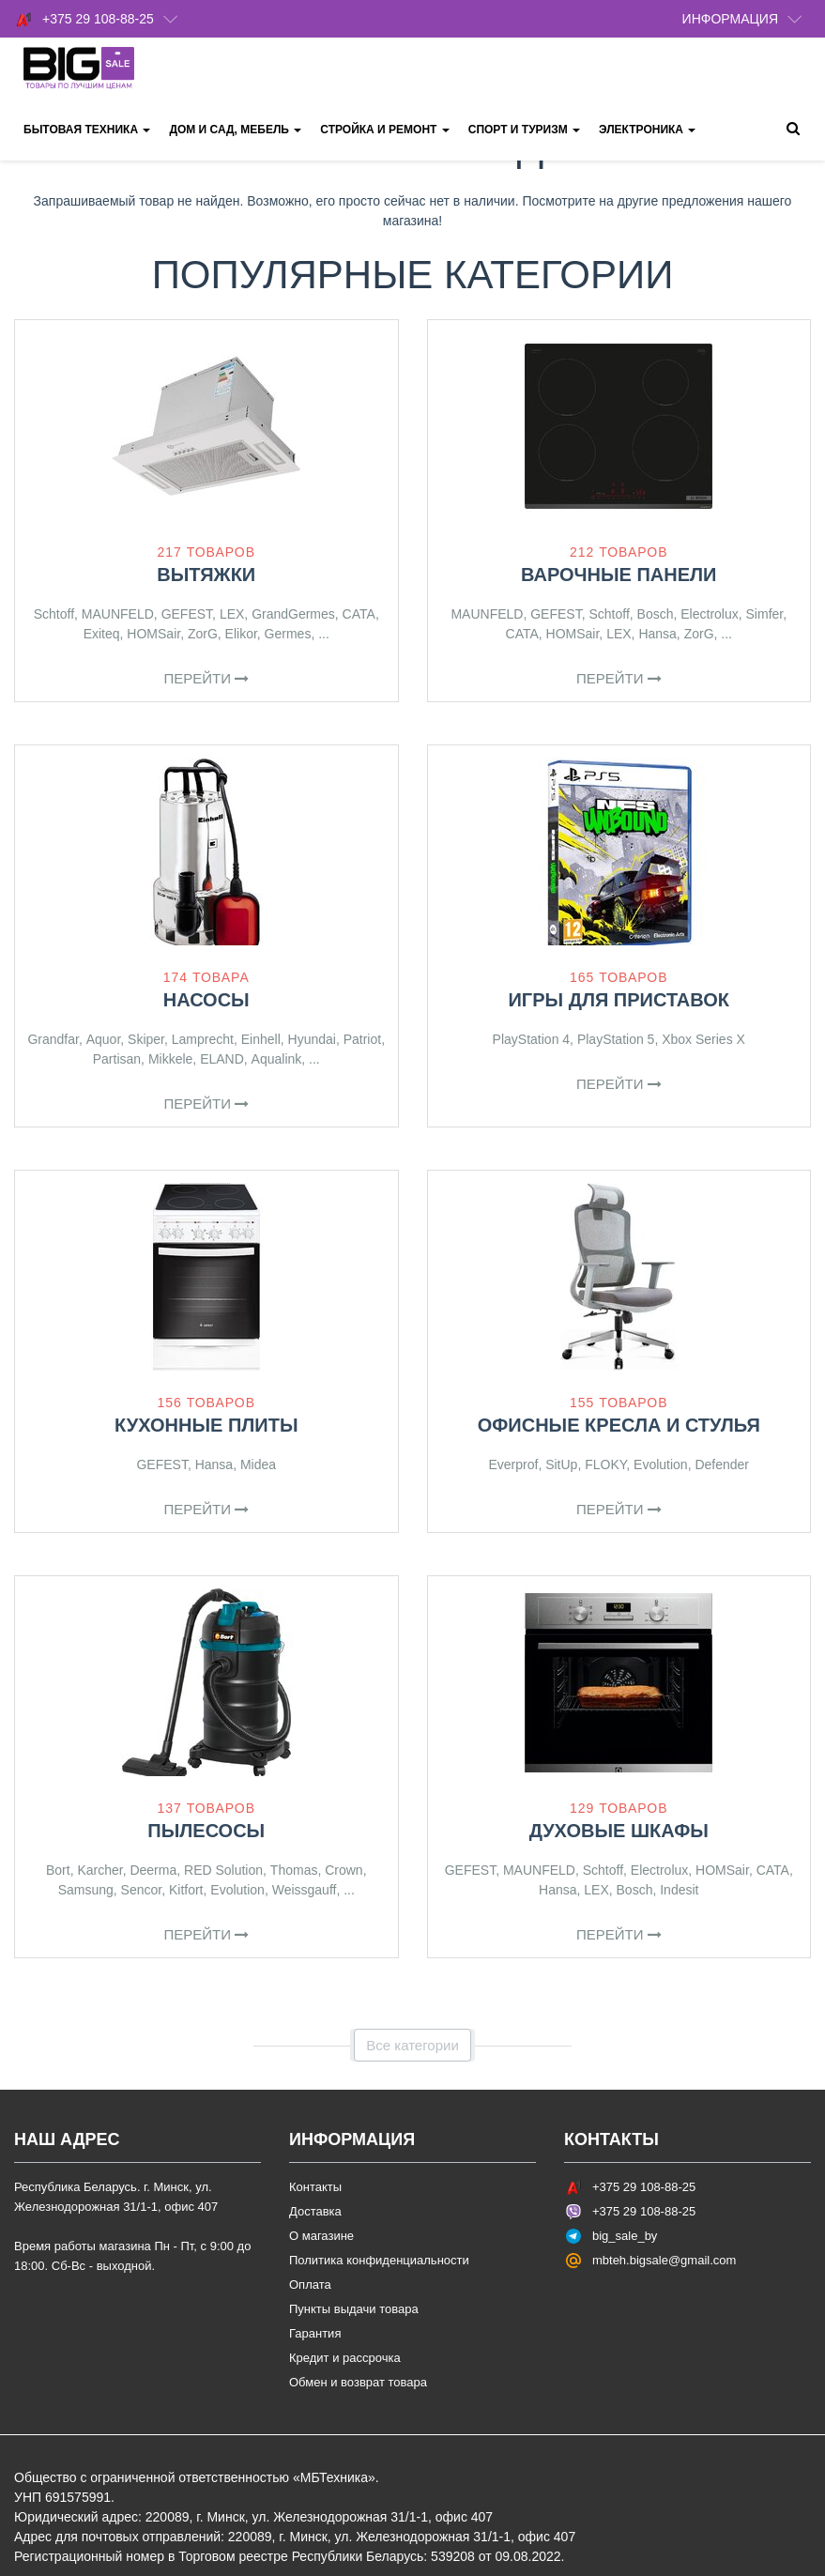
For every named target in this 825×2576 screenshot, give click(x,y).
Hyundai (312, 1039)
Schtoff (54, 613)
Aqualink (277, 1058)
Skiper (146, 1039)
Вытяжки (206, 574)
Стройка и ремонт (384, 129)
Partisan (117, 1058)
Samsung (86, 1889)
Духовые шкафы (619, 1830)
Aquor (103, 1039)
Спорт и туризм (524, 129)
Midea (258, 1464)
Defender (722, 1464)
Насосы (206, 999)
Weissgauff (304, 1889)
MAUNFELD (118, 613)
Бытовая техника (86, 129)
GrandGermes (293, 613)
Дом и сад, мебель (235, 129)
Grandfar (52, 1039)
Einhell (261, 1039)
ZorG (203, 633)
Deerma (153, 1870)
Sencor (141, 1889)
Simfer (765, 613)
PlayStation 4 (532, 1039)
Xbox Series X (703, 1039)
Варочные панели (619, 574)
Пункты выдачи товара (354, 2309)
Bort (58, 1870)
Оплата (310, 2284)
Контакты (315, 2187)
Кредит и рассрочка (345, 2358)
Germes (288, 633)
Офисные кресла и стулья (619, 1425)
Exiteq (102, 633)
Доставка (315, 2211)
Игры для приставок (618, 999)
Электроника (647, 129)
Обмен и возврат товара (358, 2382)
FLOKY (605, 1464)
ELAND (222, 1058)
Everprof (513, 1464)
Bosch (655, 613)
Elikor (241, 633)
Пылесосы (206, 1830)
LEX (232, 613)
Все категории (412, 2045)
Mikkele (170, 1058)
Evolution (661, 1464)
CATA (359, 613)
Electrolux (709, 613)
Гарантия (315, 2333)
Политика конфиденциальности (379, 2260)
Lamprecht (203, 1039)
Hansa (657, 633)
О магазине (321, 2236)
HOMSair (153, 633)
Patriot (362, 1039)
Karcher (99, 1870)
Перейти (206, 678)
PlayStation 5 (616, 1039)
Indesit (679, 1889)
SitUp (561, 1464)
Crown (343, 1870)
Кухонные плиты (206, 1425)
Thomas (294, 1870)
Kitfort (186, 1889)
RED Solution (223, 1870)
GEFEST (186, 613)
